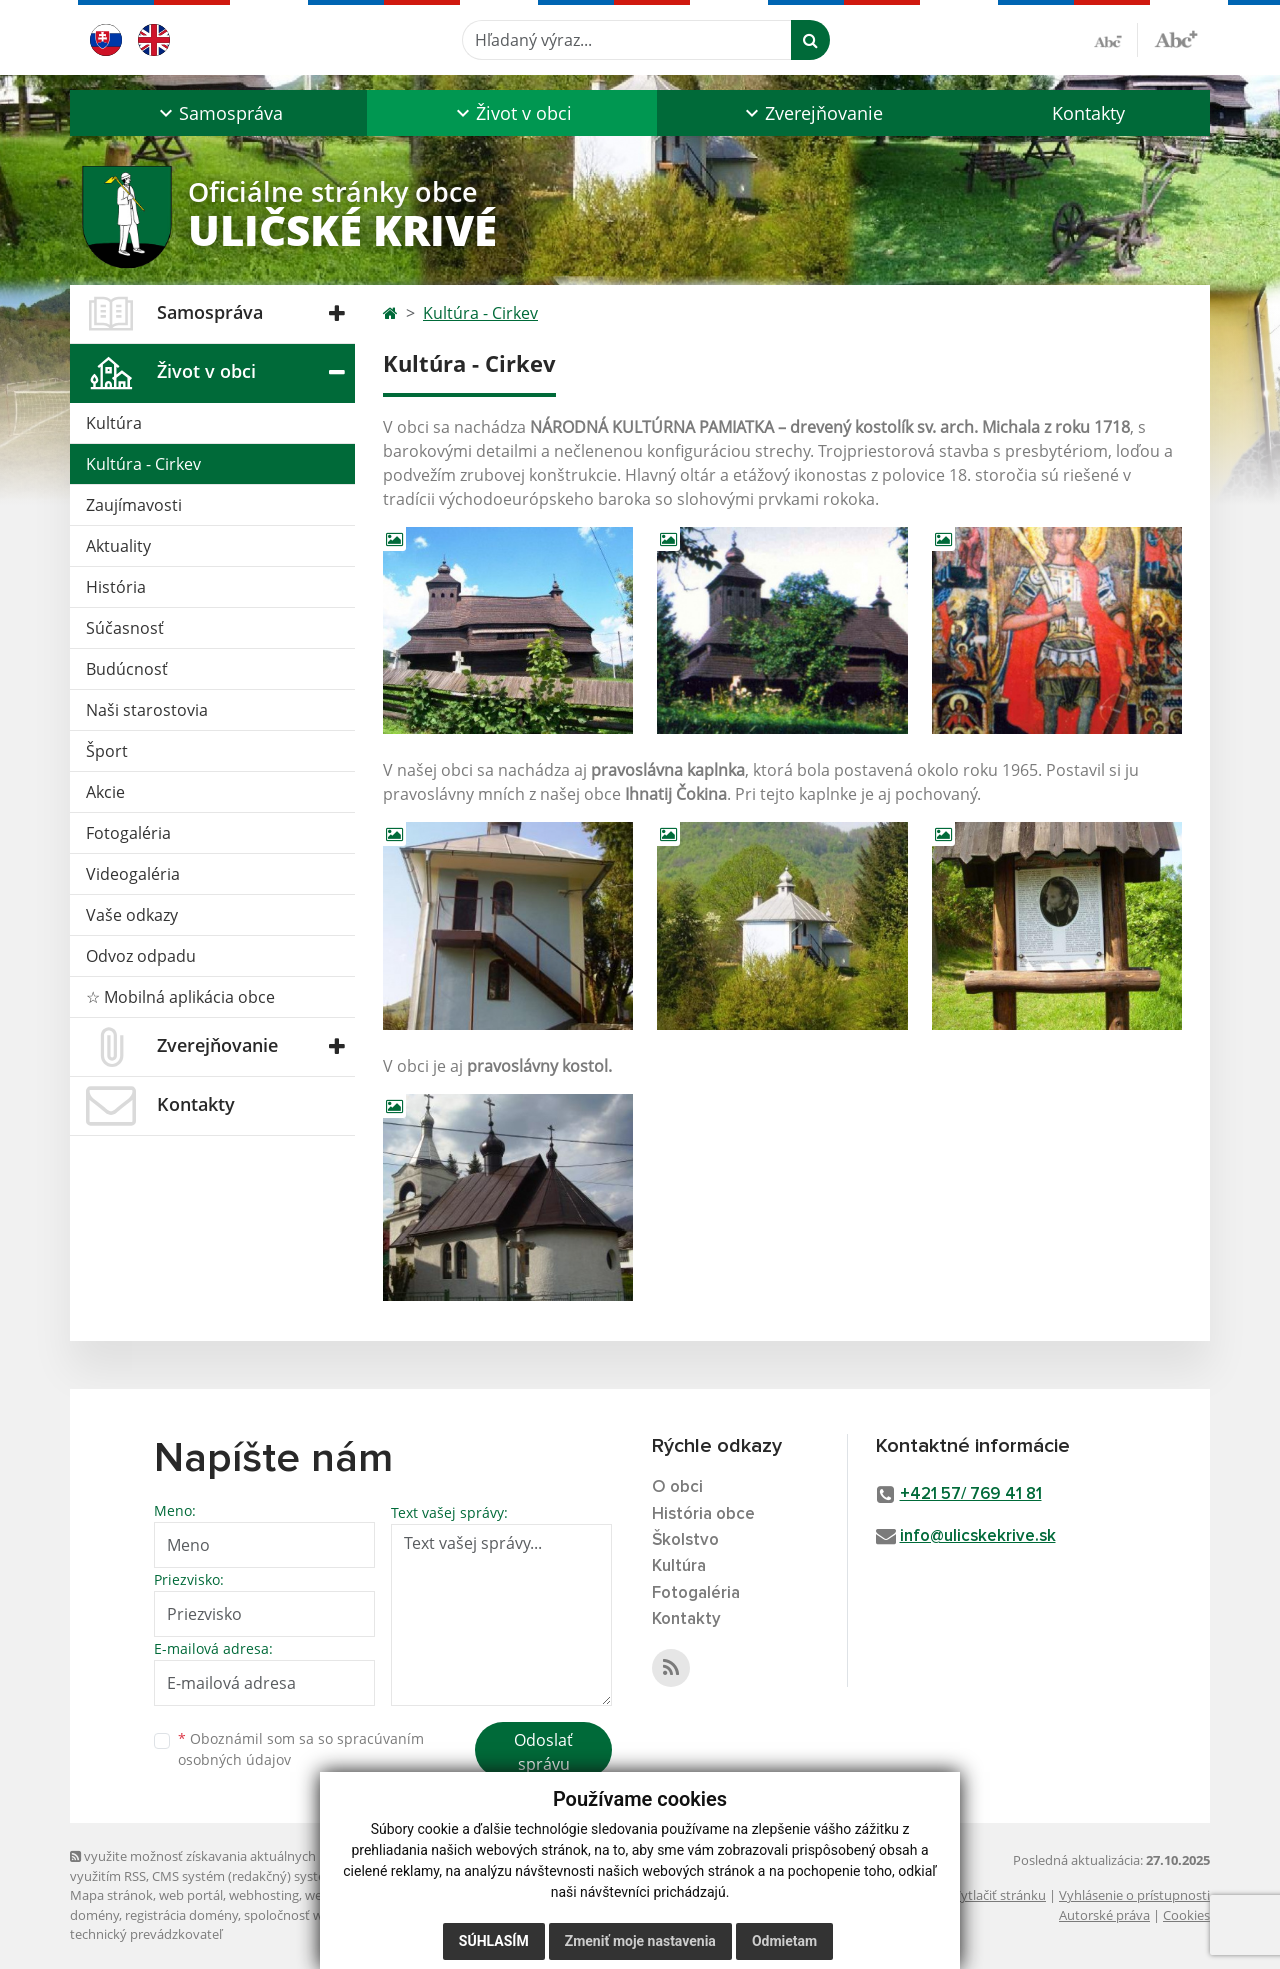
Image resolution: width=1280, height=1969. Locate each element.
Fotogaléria (128, 833)
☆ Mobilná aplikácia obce (180, 997)
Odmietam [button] (784, 1941)
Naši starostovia (147, 710)
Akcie (105, 792)
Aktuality (118, 546)
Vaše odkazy (132, 915)
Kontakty (1088, 113)
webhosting (264, 1895)
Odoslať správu (543, 1752)
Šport (107, 751)
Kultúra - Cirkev (143, 464)
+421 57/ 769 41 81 (971, 1494)
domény (94, 1915)
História (116, 587)
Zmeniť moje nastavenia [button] (640, 1941)
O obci (677, 1487)
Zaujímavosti (134, 505)
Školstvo (685, 1540)
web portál (191, 1895)
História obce (703, 1514)
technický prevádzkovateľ (146, 1934)
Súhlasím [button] (494, 1941)
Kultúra (114, 423)
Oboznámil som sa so (301, 1749)
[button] (218, 113)
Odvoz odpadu (141, 956)
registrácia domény (181, 1915)
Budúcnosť (127, 669)
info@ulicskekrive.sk (978, 1536)
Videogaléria (133, 874)
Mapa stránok (111, 1895)
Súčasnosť (125, 628)
